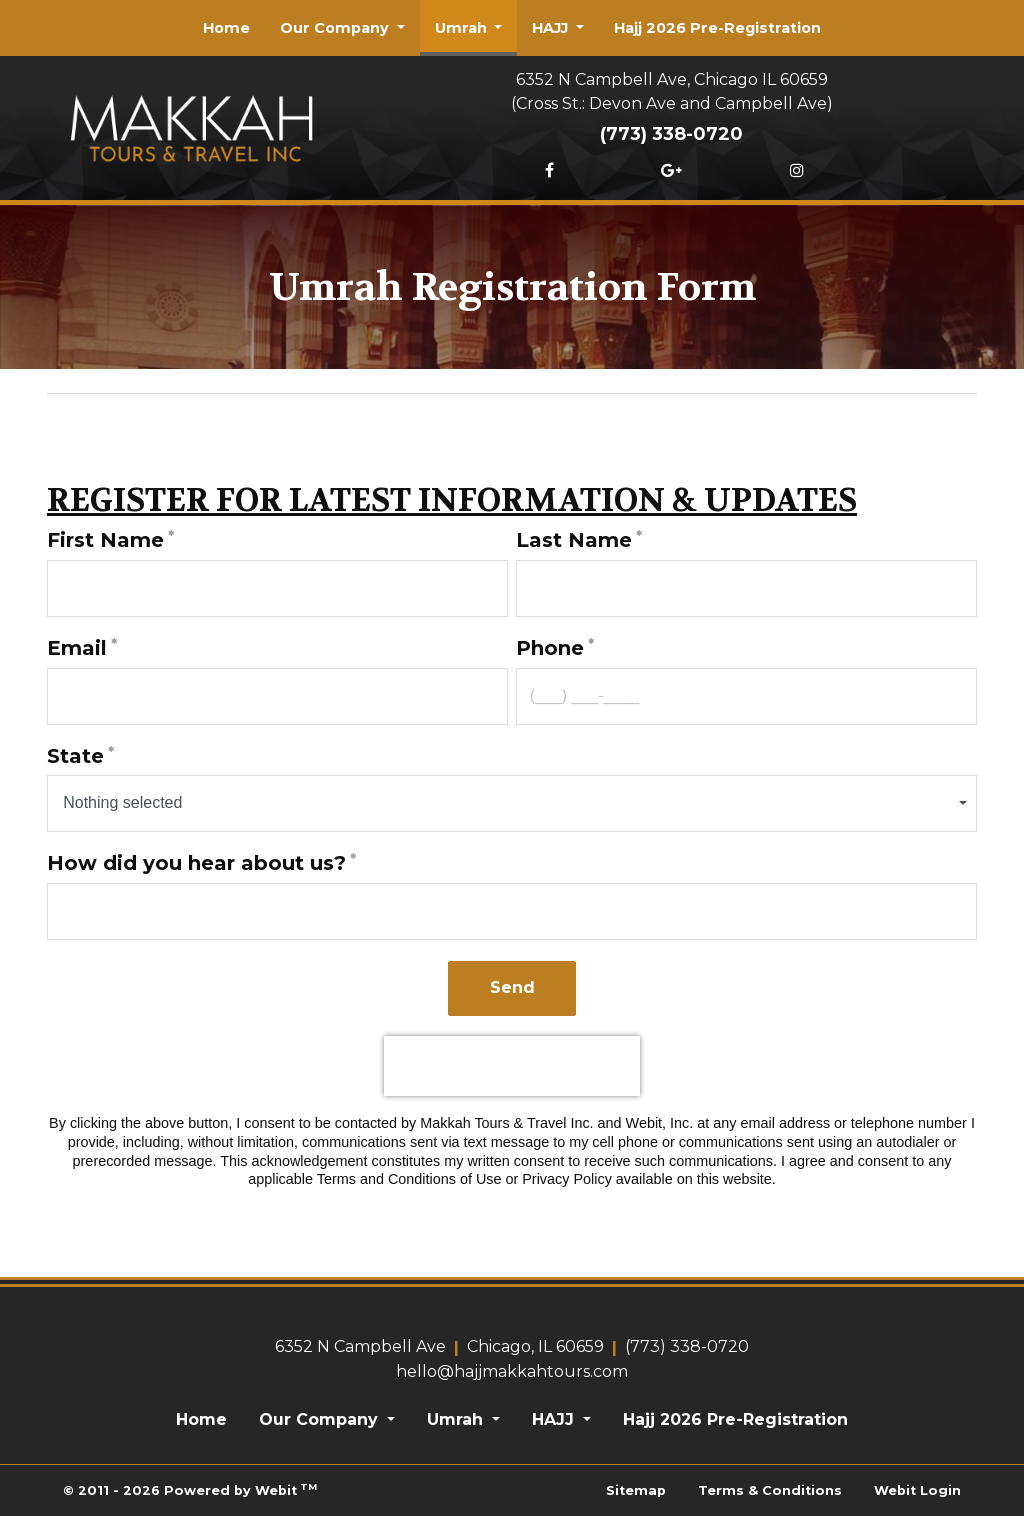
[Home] (192, 124)
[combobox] (512, 803)
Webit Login (917, 1490)
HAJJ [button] (552, 28)
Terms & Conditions (770, 1490)
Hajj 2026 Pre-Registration (717, 28)
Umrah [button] (463, 28)
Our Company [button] (336, 28)
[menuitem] (226, 28)
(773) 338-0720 (671, 134)
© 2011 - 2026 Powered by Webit (190, 1489)
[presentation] (512, 1066)
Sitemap (636, 1490)
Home (226, 28)
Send (512, 987)
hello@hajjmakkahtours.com (512, 1371)
